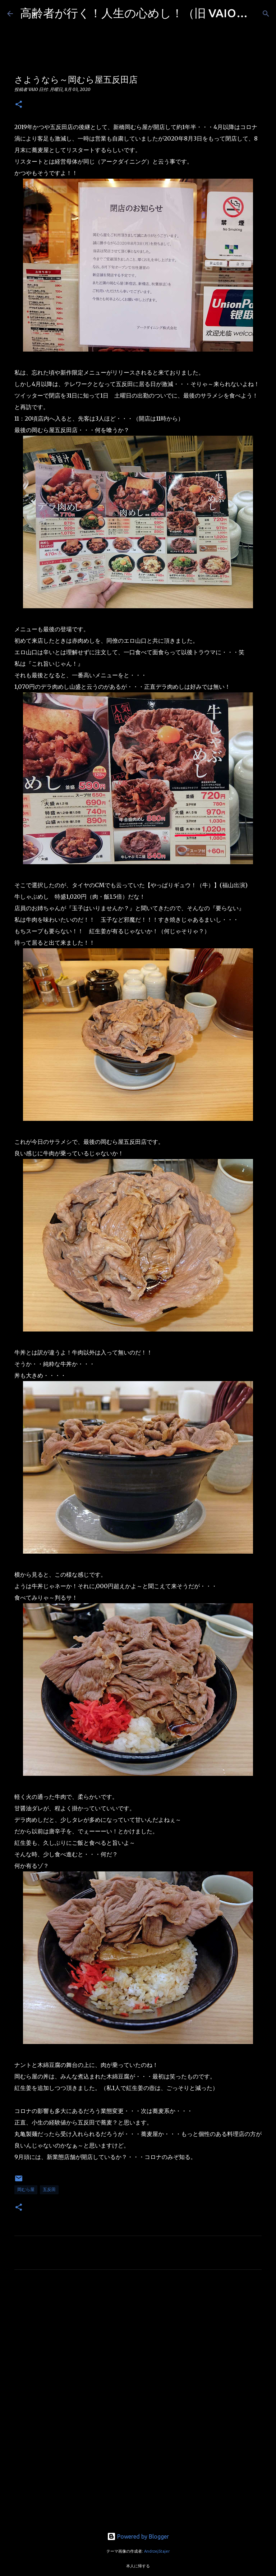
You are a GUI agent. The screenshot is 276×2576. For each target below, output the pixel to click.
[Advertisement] (138, 2342)
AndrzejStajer (157, 2551)
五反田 (49, 2189)
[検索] (266, 13)
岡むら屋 (25, 2189)
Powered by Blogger (138, 2536)
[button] (18, 105)
